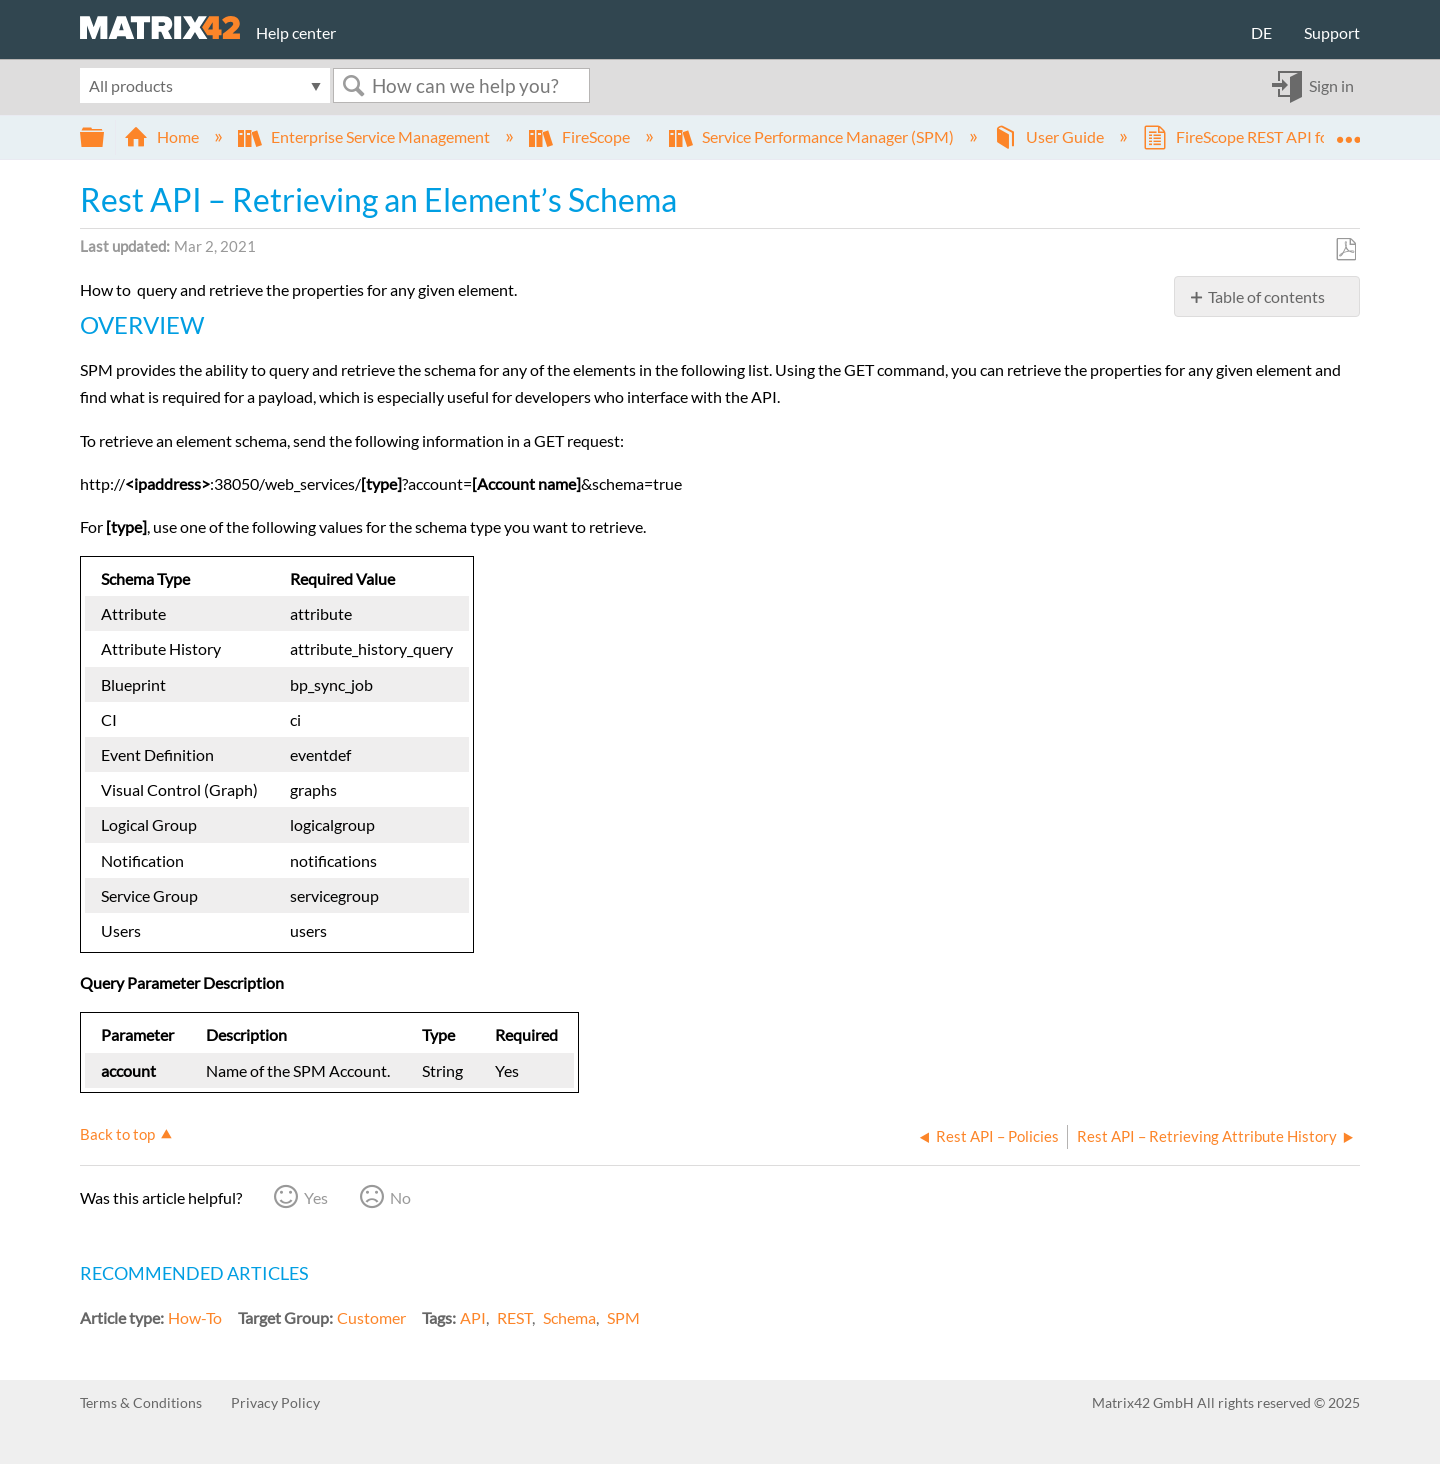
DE (1261, 32)
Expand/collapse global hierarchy (105, 137)
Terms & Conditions (141, 1402)
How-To (195, 1317)
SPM (623, 1317)
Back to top (117, 1134)
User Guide (1050, 136)
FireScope (581, 136)
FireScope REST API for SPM (1258, 136)
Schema (569, 1317)
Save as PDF (1345, 250)
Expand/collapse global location (1348, 131)
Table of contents (1266, 296)
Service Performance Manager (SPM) (813, 136)
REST (514, 1317)
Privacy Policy (275, 1402)
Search (353, 85)
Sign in (1331, 85)
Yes (316, 1197)
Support (1332, 32)
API (473, 1317)
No (400, 1197)
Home (163, 136)
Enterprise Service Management (365, 136)
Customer (371, 1317)
